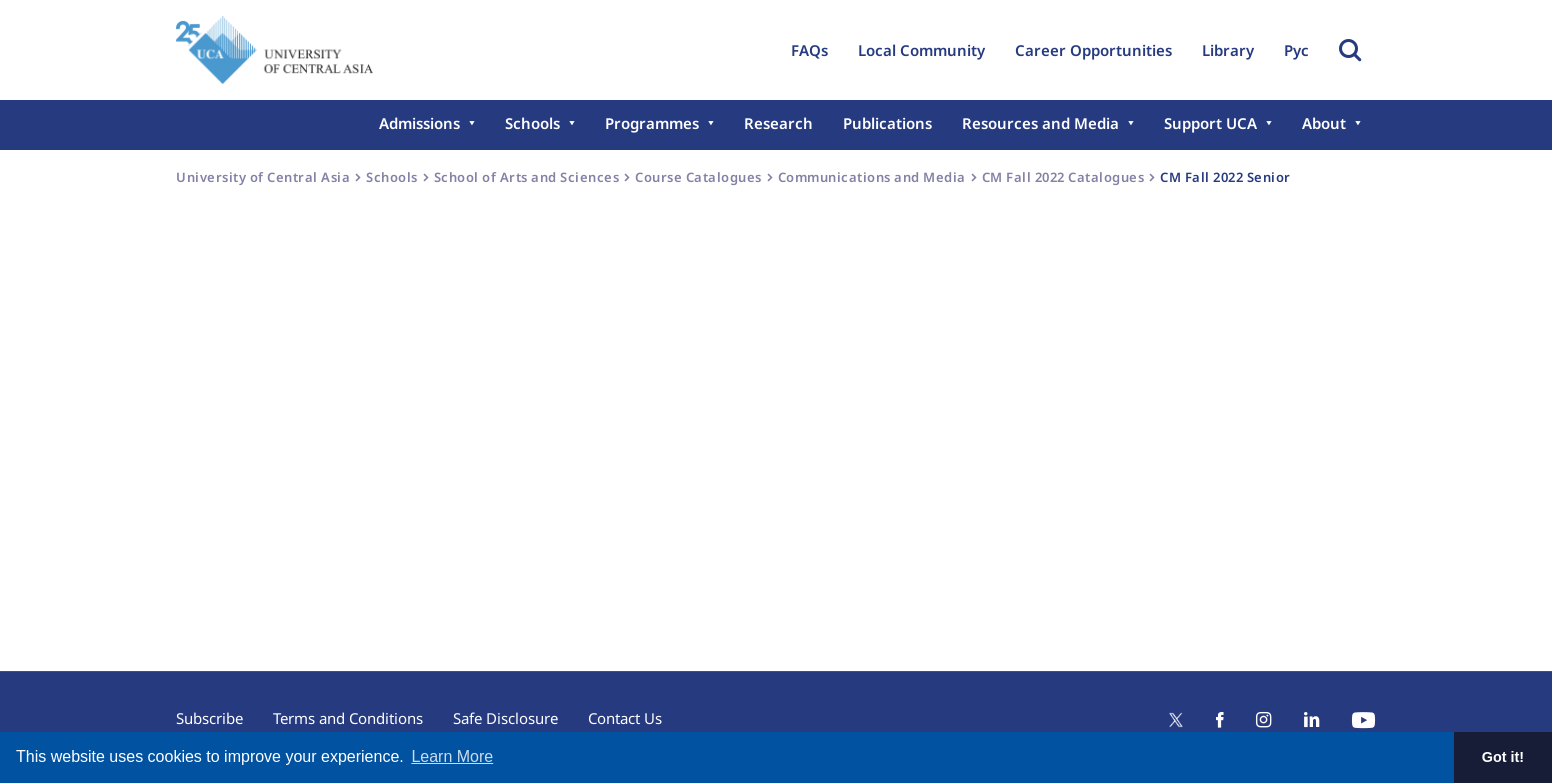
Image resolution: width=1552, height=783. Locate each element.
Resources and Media (1040, 123)
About (1324, 123)
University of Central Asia (263, 177)
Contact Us (625, 718)
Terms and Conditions (348, 718)
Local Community (921, 50)
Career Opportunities (1093, 50)
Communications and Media (872, 177)
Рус (1296, 50)
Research (778, 123)
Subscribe (209, 718)
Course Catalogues (698, 177)
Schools (532, 123)
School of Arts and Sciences (527, 177)
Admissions (419, 123)
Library (1228, 50)
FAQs (809, 50)
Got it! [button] (1503, 757)
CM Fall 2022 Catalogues (1063, 177)
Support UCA (1210, 123)
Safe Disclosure (505, 718)
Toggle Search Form (1350, 50)
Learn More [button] (452, 756)
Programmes (652, 123)
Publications (887, 123)
